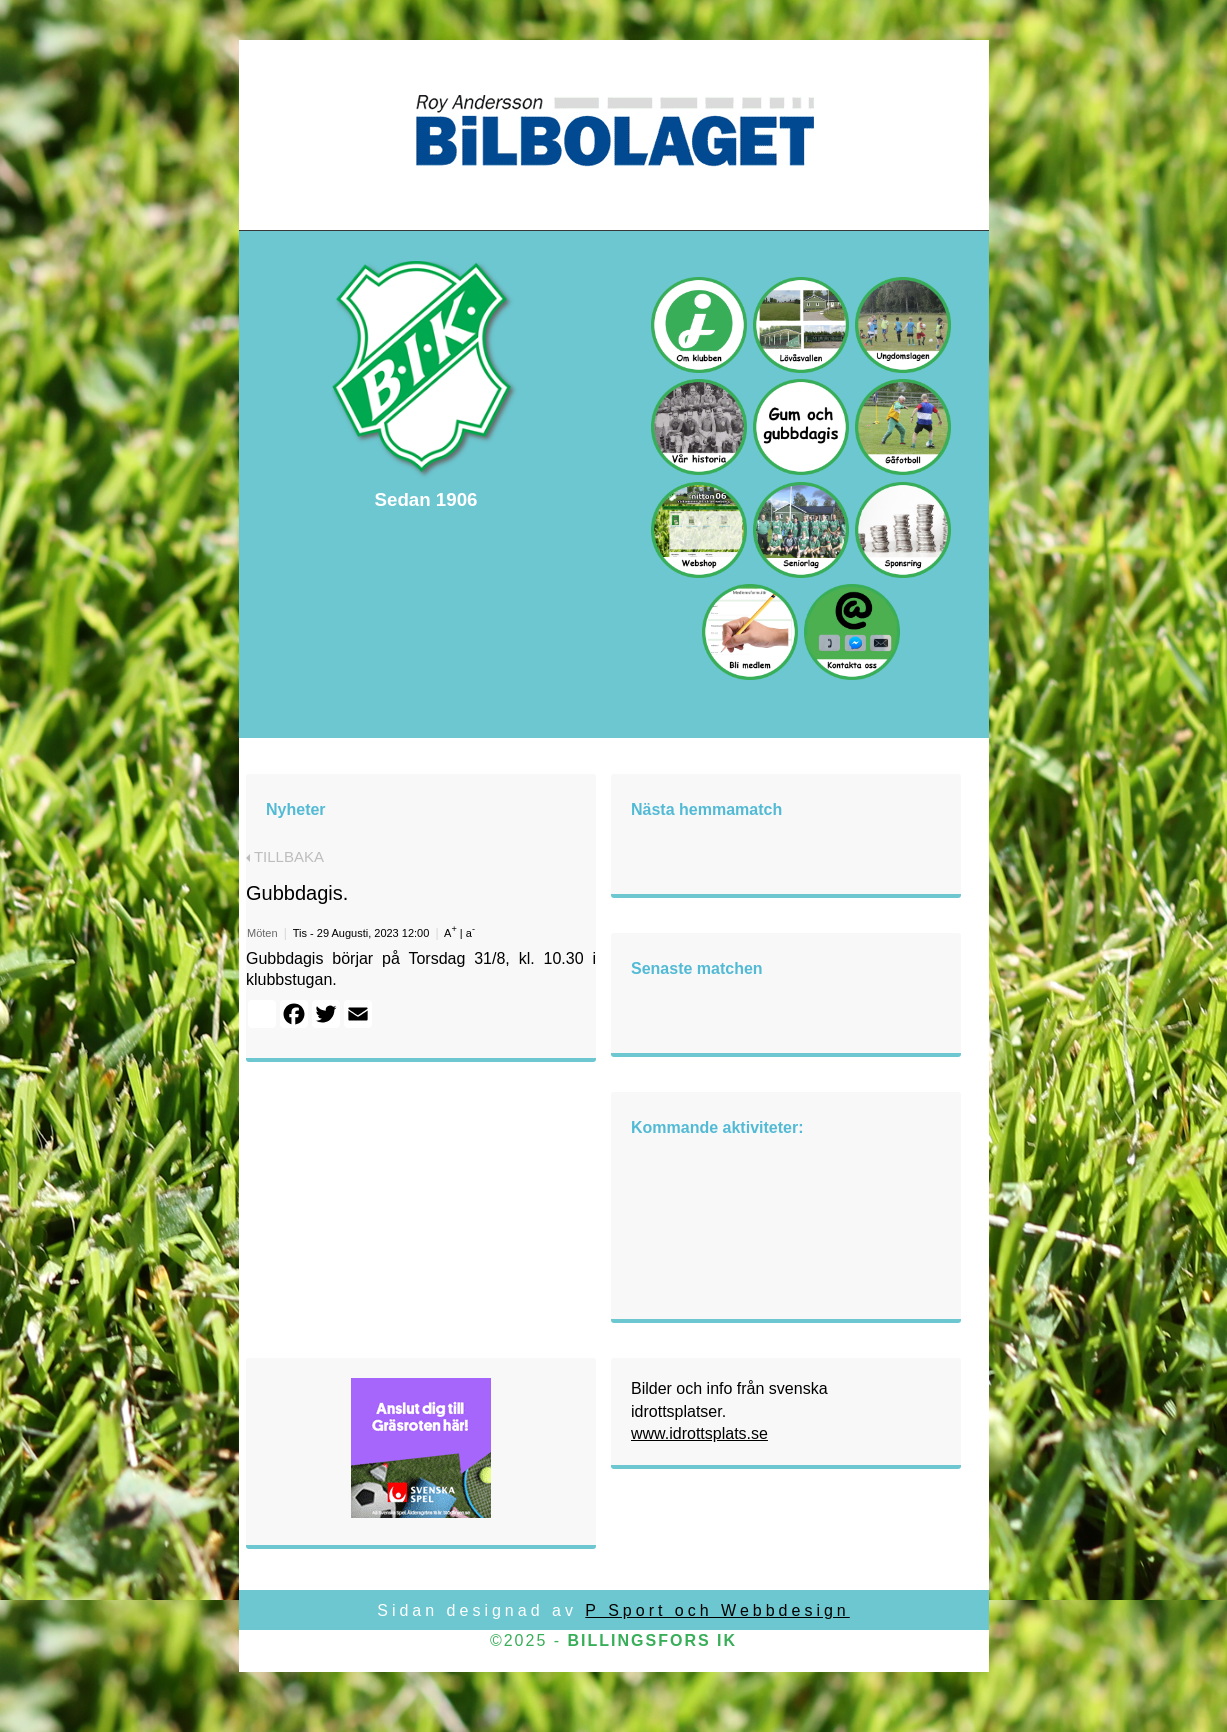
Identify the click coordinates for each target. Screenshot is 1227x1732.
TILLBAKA (285, 856)
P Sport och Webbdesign (717, 1610)
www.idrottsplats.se (699, 1433)
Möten (262, 933)
